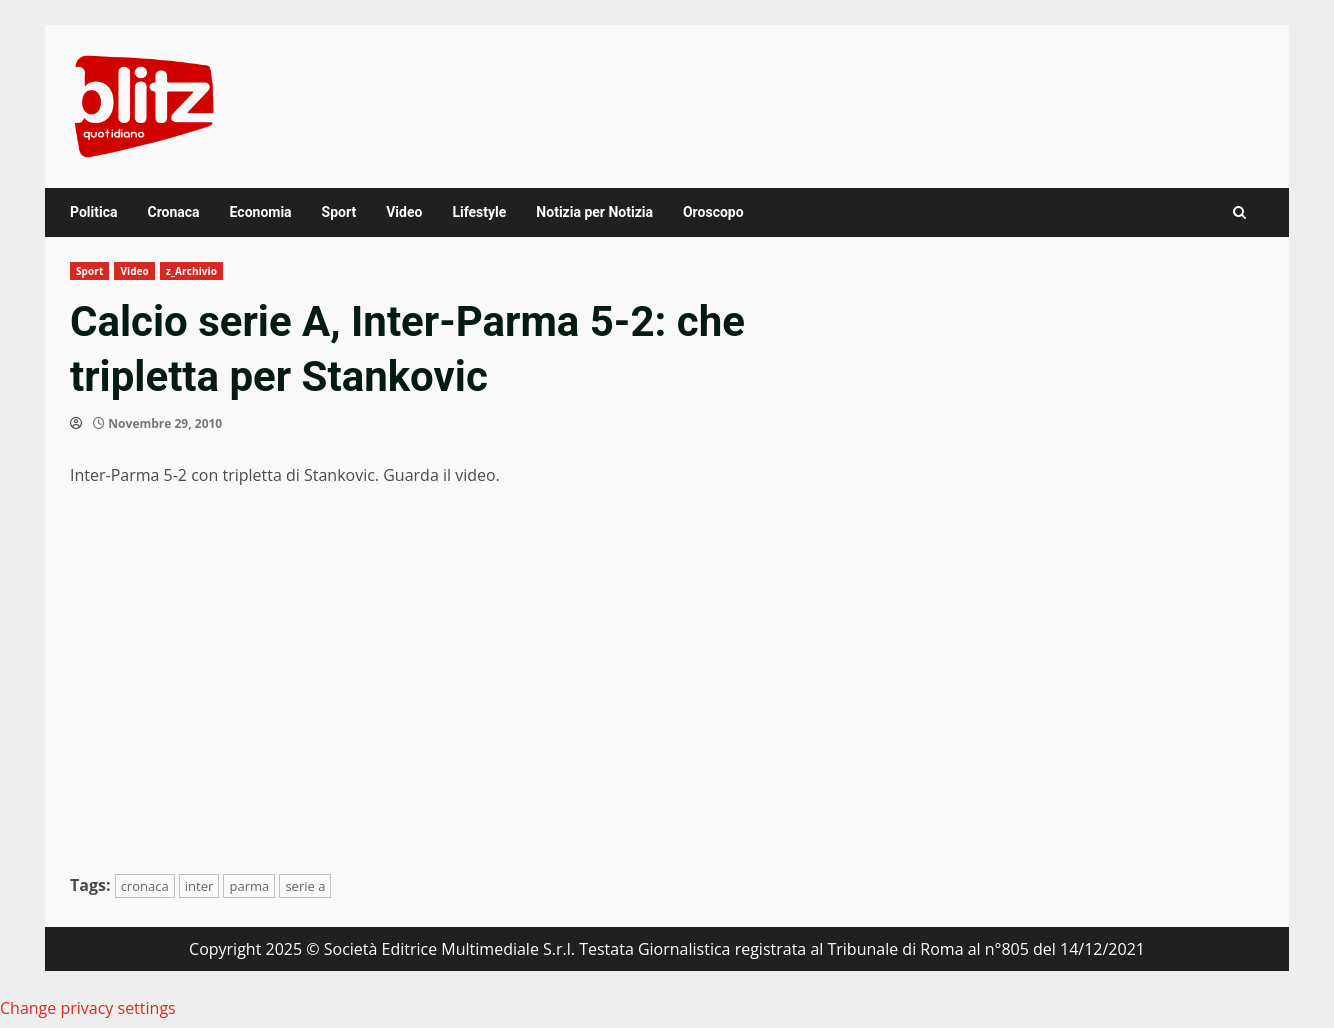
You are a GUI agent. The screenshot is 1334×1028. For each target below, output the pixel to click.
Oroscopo (713, 212)
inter (199, 886)
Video (404, 212)
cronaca (145, 886)
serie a (305, 886)
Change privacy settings (88, 1008)
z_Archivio (191, 271)
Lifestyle (479, 212)
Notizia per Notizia (594, 212)
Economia (261, 212)
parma (249, 886)
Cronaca (173, 212)
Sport (339, 212)
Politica (93, 212)
